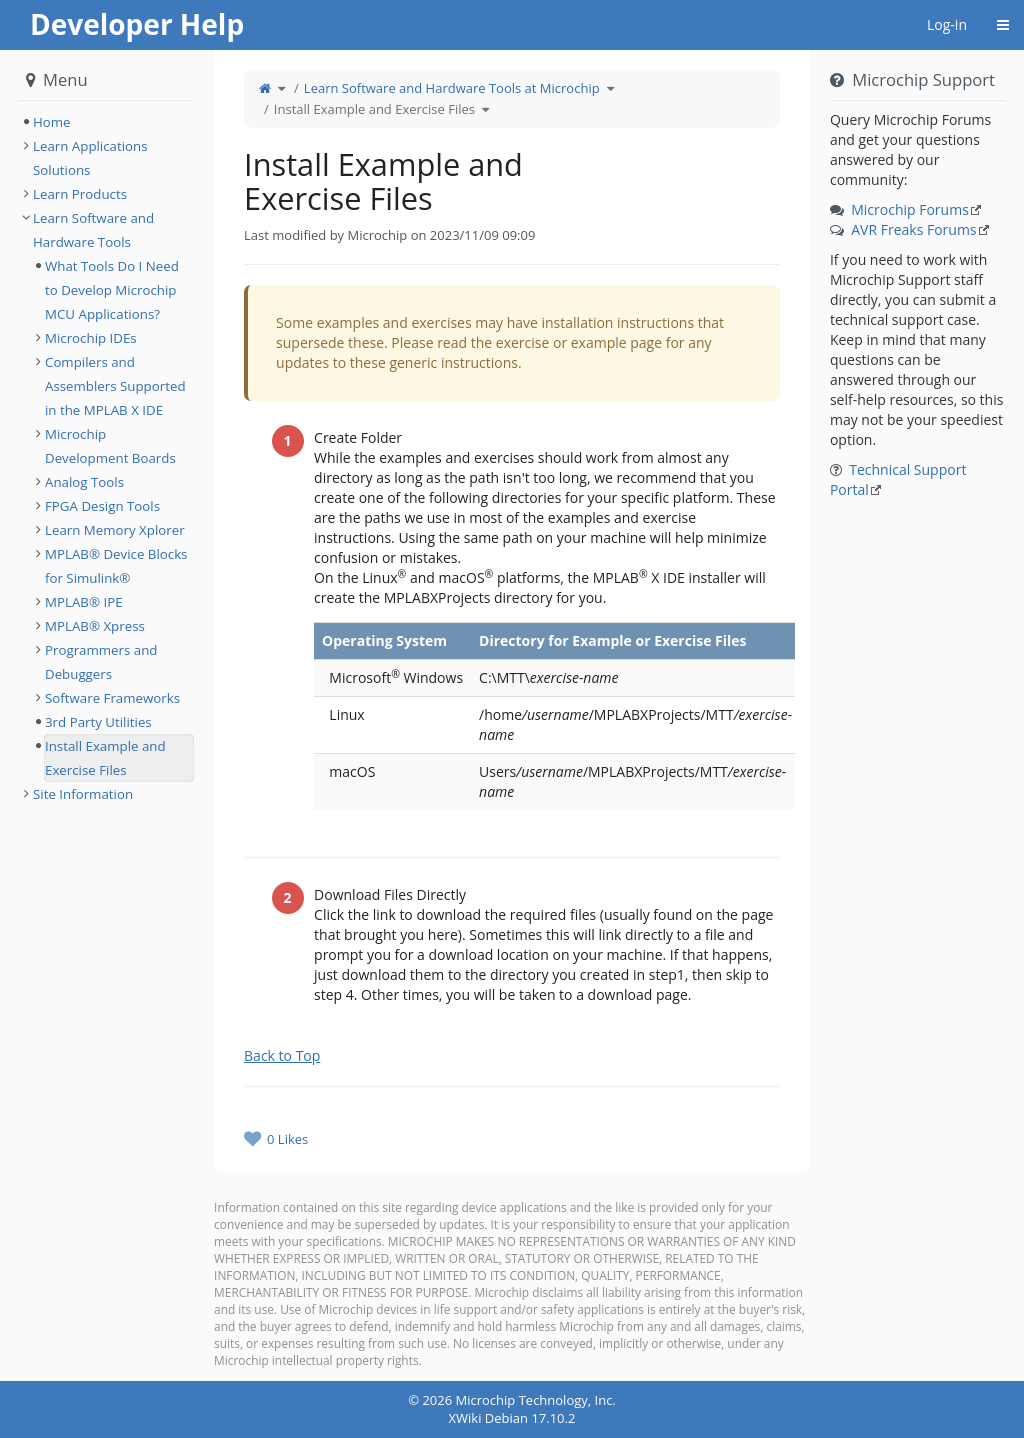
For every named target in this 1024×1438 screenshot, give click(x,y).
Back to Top (282, 1055)
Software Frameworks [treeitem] (112, 698)
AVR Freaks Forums (913, 229)
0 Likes (287, 1139)
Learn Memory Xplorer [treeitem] (115, 530)
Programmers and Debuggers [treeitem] (101, 662)
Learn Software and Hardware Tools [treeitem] (93, 230)
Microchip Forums (910, 209)
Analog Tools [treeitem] (84, 482)
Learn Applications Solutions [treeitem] (90, 158)
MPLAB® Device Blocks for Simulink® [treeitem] (116, 566)
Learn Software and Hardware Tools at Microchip (452, 88)
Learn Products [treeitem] (80, 194)
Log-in (947, 24)
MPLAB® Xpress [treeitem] (95, 626)
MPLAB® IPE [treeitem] (84, 602)
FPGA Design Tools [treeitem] (102, 506)
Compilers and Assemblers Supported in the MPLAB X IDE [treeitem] (115, 386)
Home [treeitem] (52, 122)
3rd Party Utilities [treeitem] (98, 722)
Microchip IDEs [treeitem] (91, 338)
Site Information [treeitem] (83, 794)
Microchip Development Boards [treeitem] (110, 446)
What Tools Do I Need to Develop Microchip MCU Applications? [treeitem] (112, 290)
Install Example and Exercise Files (374, 109)
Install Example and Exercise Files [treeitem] (105, 758)
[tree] (107, 122)
